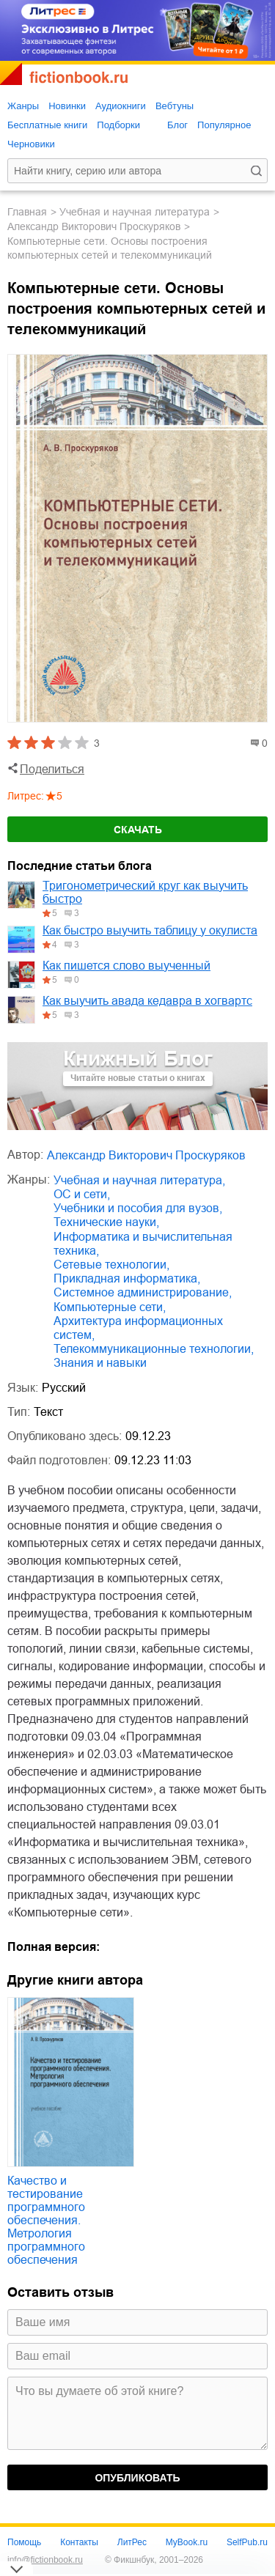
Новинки (67, 105)
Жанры (23, 105)
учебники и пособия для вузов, (138, 1208)
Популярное (224, 124)
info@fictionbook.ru (45, 2560)
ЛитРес (132, 2542)
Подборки (118, 124)
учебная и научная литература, (139, 1180)
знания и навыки (100, 1363)
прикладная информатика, (127, 1278)
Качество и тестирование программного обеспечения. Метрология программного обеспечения (46, 2220)
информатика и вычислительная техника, (143, 1243)
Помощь (24, 2542)
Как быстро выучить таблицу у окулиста (150, 930)
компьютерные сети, (110, 1307)
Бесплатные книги (47, 124)
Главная (27, 212)
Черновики (31, 144)
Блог (177, 124)
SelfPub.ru (247, 2542)
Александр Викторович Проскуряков (93, 226)
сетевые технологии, (111, 1264)
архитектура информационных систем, (138, 1328)
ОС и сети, (82, 1194)
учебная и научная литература (134, 212)
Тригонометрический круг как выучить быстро (145, 892)
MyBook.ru (187, 2542)
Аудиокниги (120, 105)
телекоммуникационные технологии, (154, 1349)
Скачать (138, 829)
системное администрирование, (143, 1292)
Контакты (79, 2542)
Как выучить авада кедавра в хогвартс (147, 1000)
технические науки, (106, 1222)
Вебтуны (174, 105)
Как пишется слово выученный (126, 965)
